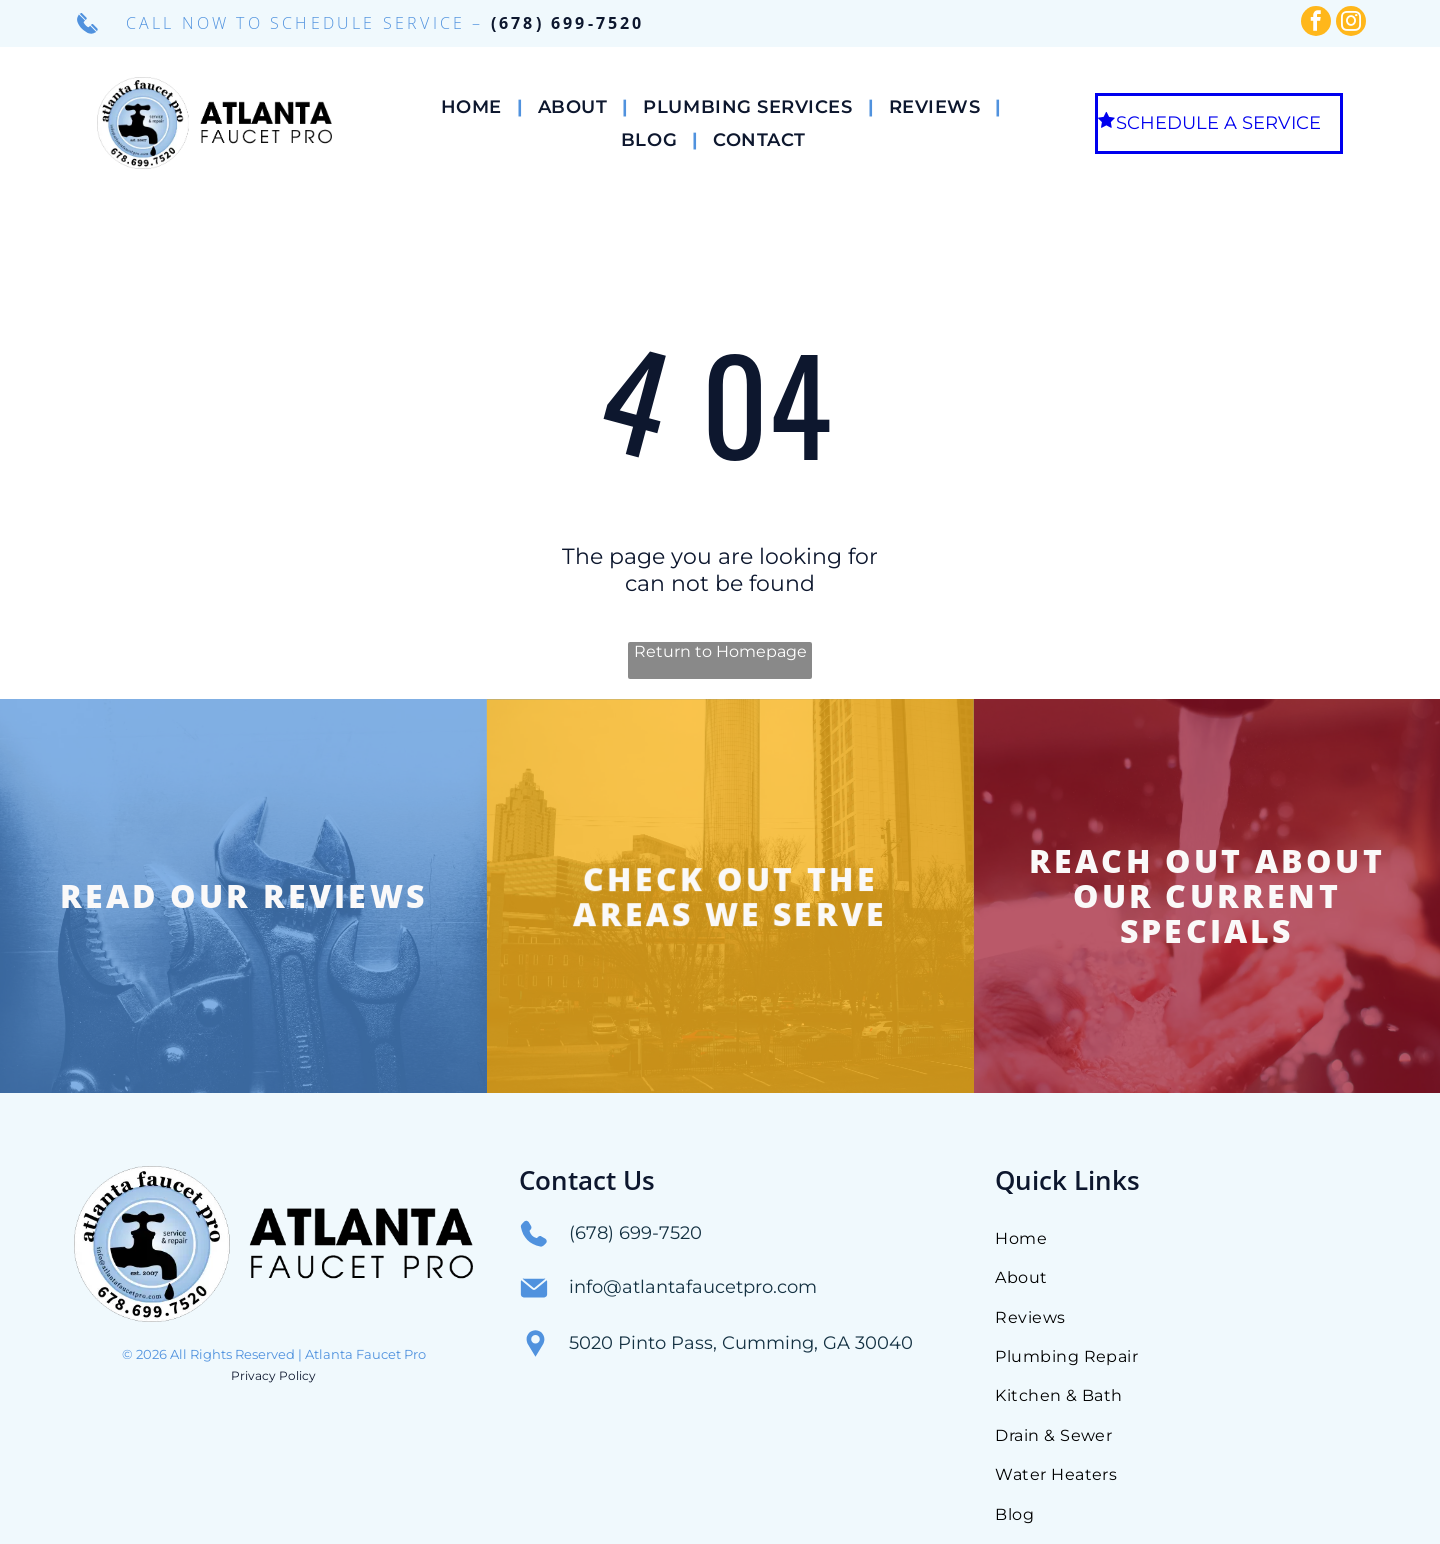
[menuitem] (474, 106)
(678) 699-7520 (568, 23)
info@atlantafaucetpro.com (693, 1214)
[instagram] (1351, 23)
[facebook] (1316, 23)
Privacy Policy (273, 1302)
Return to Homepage (720, 651)
